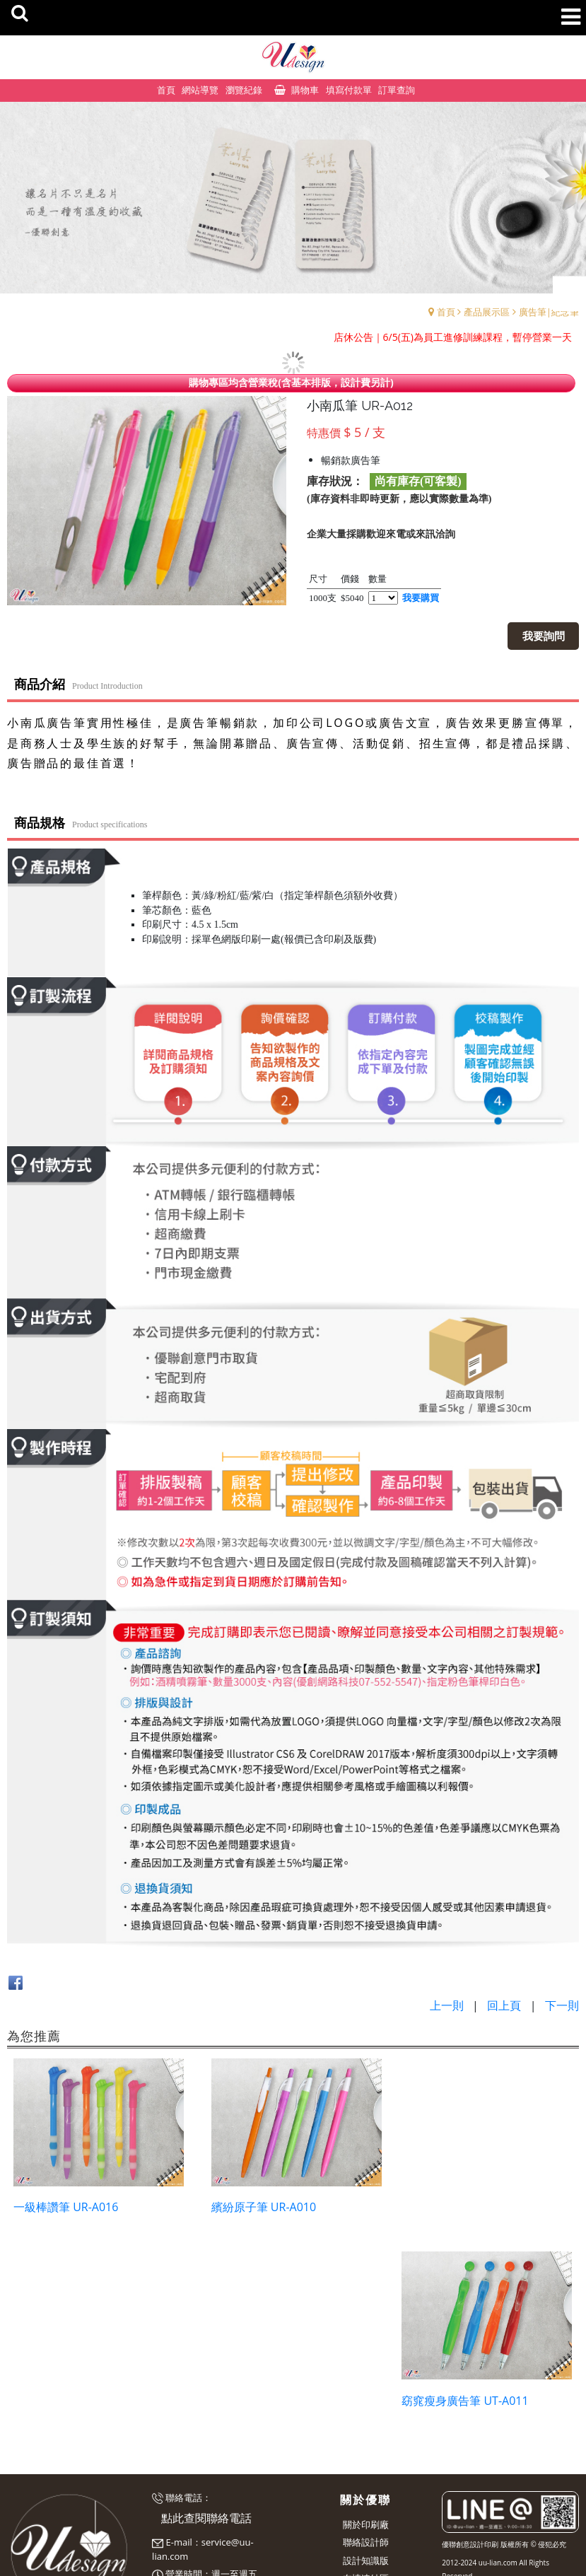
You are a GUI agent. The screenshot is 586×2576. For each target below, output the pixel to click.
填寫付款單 (349, 89)
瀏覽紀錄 (243, 89)
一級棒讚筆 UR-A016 (65, 2205)
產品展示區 (487, 311)
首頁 (446, 311)
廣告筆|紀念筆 (549, 311)
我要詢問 (543, 636)
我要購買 (420, 598)
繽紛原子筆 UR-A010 (261, 2205)
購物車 (305, 89)
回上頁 (504, 2005)
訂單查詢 (396, 89)
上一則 (447, 2005)
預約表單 (170, 2488)
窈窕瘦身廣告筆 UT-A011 (467, 2205)
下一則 (562, 2005)
